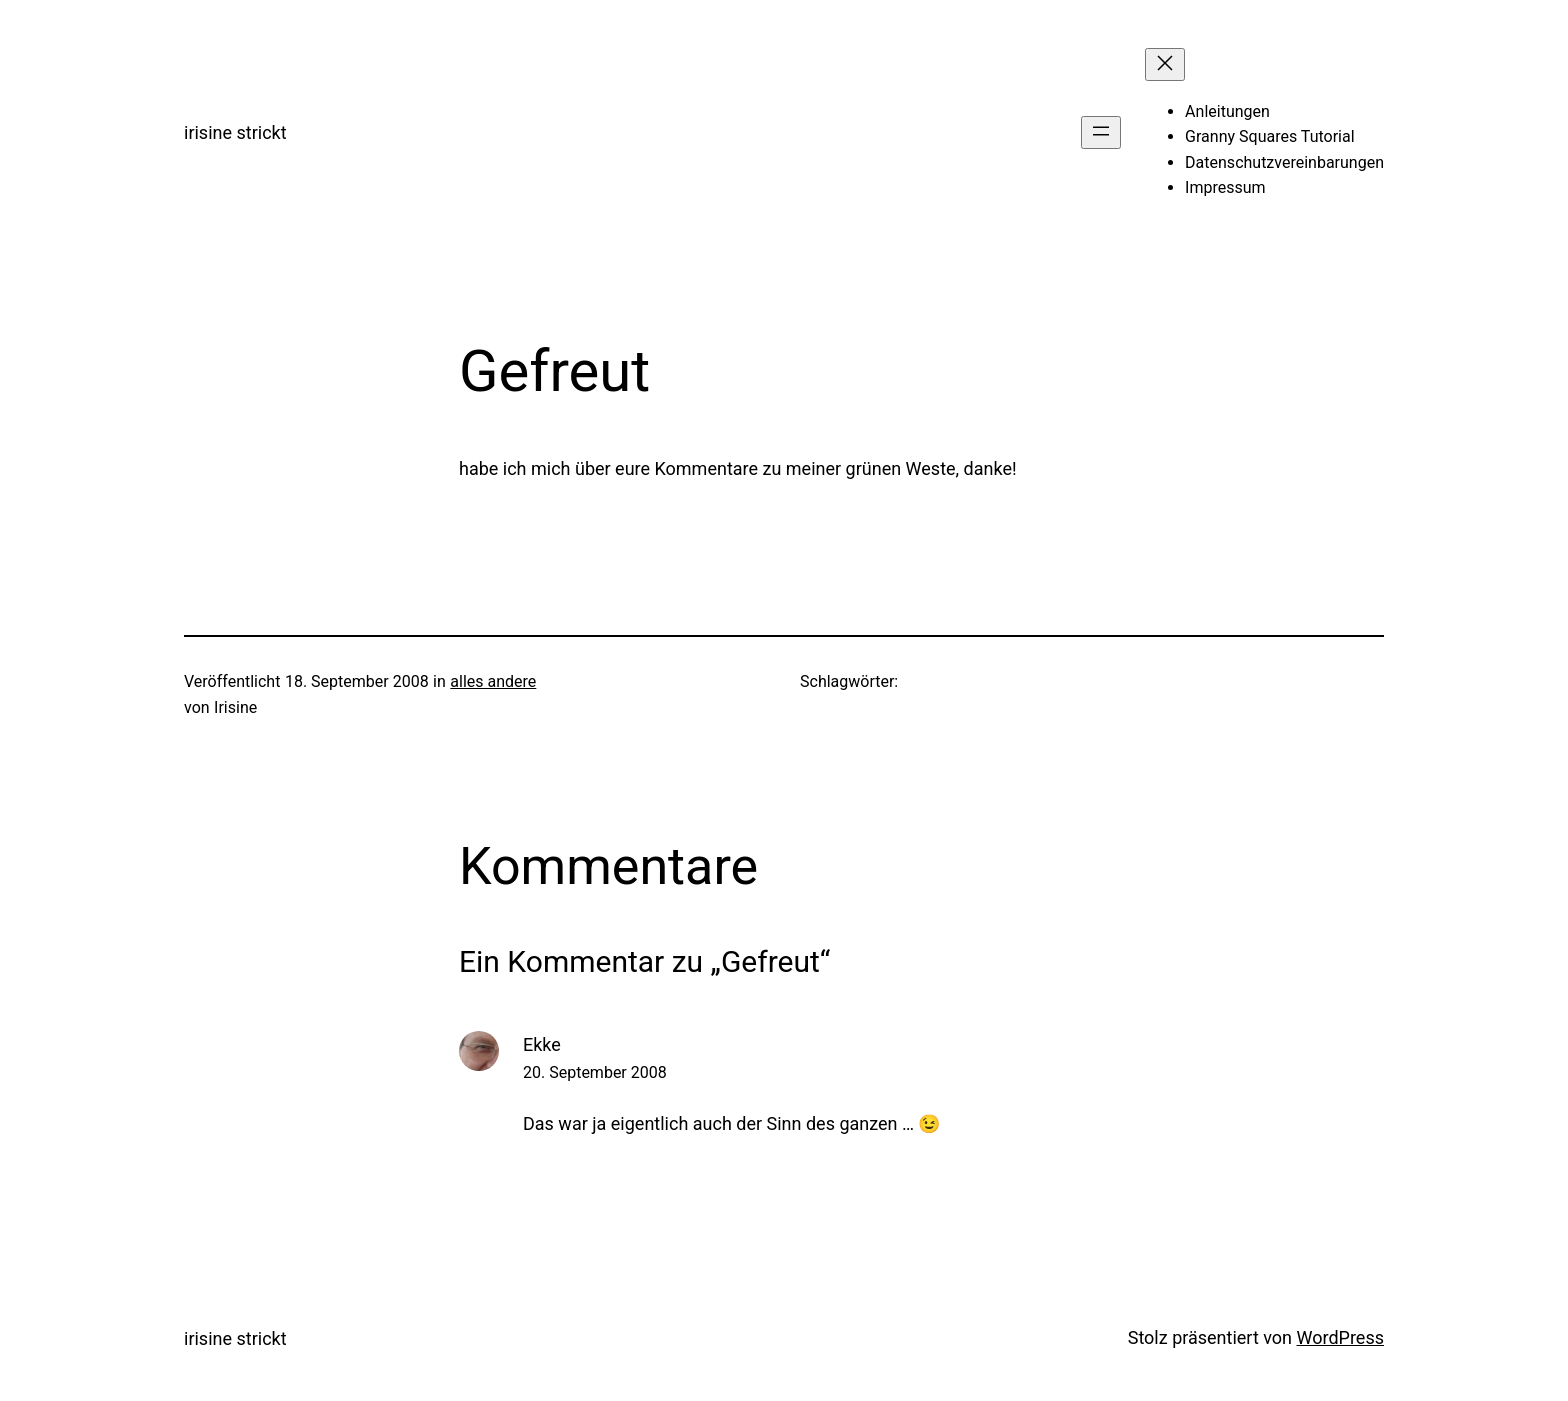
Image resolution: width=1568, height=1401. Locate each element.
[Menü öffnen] (1101, 132)
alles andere (493, 681)
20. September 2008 (595, 1072)
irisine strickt (235, 132)
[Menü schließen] (1165, 64)
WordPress (1340, 1337)
